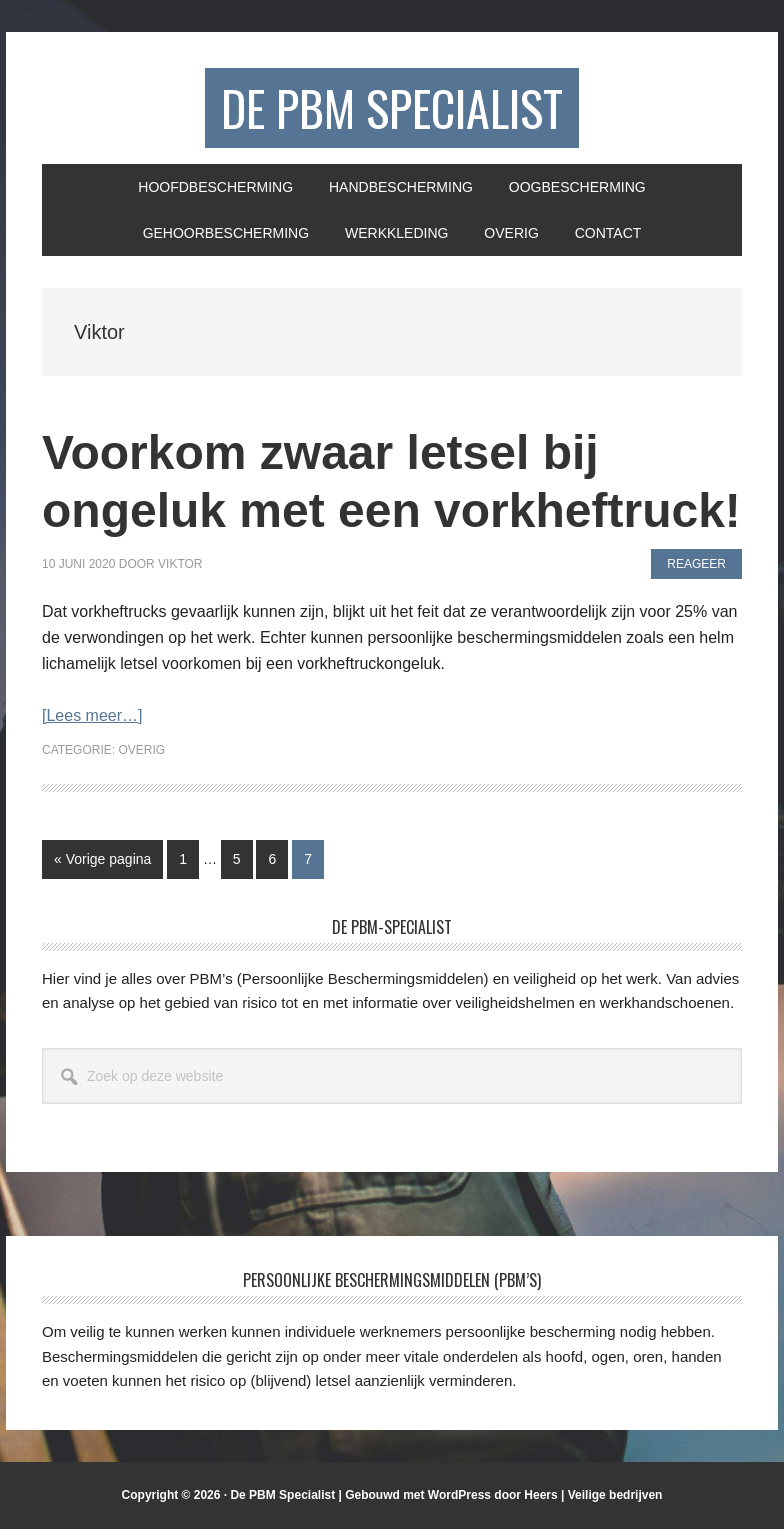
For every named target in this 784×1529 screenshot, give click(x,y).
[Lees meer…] (92, 715)
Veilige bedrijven (615, 1495)
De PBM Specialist (392, 107)
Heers (540, 1495)
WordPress (459, 1495)
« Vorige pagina (102, 863)
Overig (141, 750)
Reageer (696, 564)
